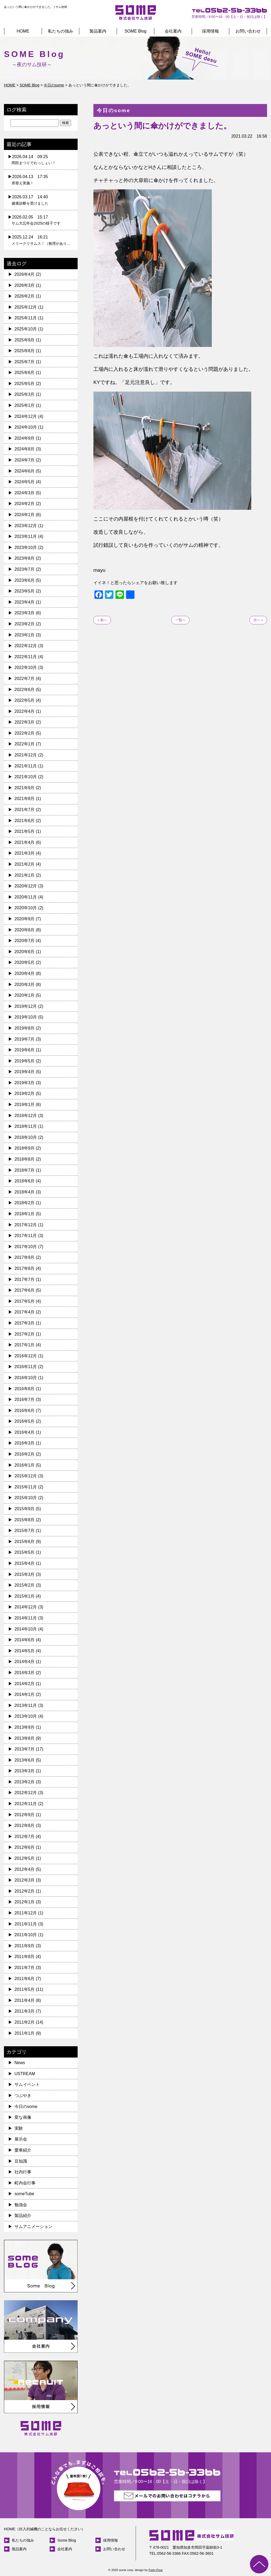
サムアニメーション (33, 2226)
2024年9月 (24, 438)
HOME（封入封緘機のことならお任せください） (44, 2529)
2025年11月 (25, 318)
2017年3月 (24, 1323)
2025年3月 (24, 394)
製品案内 (97, 31)
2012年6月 (24, 1847)
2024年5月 (24, 482)
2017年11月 (25, 1235)
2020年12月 (25, 886)
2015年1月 (24, 1596)
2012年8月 (24, 1825)
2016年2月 (24, 1454)
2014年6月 (24, 1640)
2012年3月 (24, 1880)
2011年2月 (24, 2022)
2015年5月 (24, 1552)
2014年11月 (25, 1618)
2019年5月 (24, 1061)
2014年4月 (24, 1661)
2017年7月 (24, 1279)
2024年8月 (24, 449)
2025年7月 (24, 362)
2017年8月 (24, 1268)
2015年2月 (24, 1585)
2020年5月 (24, 962)
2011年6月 (24, 1978)
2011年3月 (24, 2011)
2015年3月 (24, 1574)
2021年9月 (24, 788)
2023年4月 (24, 602)
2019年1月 (24, 1104)
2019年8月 (24, 1028)
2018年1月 (24, 1214)
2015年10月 (25, 1497)
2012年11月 (25, 1803)
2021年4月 (24, 842)
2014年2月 (24, 1683)
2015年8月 (24, 1520)
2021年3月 (24, 853)
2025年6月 (24, 372)
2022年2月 (24, 733)
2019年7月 (24, 1039)
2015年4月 (24, 1563)
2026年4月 (24, 274)
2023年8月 (24, 558)
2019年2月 (24, 1093)
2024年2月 (24, 503)
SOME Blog (135, 31)
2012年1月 (24, 1902)
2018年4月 (24, 1192)
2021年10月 (25, 777)
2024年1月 (24, 514)
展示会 (20, 2139)
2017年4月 (24, 1312)
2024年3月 (24, 493)
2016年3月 (24, 1443)
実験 (18, 2128)
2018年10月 (25, 1137)
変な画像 (22, 2117)
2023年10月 (25, 547)
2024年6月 (24, 471)
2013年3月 (24, 1771)
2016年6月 (24, 1410)
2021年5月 (24, 831)
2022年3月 (24, 722)
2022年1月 (24, 744)
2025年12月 (25, 307)
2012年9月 (24, 1814)
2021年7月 (24, 809)
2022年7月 (24, 678)
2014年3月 (24, 1672)
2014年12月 (25, 1607)
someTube (24, 2193)
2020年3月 (24, 984)
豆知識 (20, 2161)
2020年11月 (25, 897)
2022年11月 (25, 657)
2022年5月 (24, 700)
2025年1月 (24, 405)
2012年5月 (24, 1858)
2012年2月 (24, 1891)
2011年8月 (24, 1956)
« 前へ (102, 620)
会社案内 (173, 31)
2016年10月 (25, 1377)
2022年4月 (24, 711)
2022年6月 (24, 689)
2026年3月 (24, 285)
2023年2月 (24, 624)
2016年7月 (24, 1399)
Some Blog (66, 2540)
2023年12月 (25, 525)
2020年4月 (24, 973)
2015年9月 (24, 1509)
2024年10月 (25, 427)
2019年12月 (25, 1006)
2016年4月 (24, 1432)
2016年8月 (24, 1388)
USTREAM (24, 2073)
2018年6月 (24, 1181)
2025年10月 (25, 329)
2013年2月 (24, 1782)
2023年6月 (24, 580)
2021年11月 (25, 766)
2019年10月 (25, 1017)
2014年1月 (24, 1694)
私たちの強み (60, 31)
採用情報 (210, 31)
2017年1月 (24, 1345)
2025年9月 (24, 340)
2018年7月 (24, 1170)
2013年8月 (24, 1738)
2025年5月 (24, 383)
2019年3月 (24, 1083)
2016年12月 (25, 1356)
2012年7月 (24, 1836)
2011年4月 (24, 2000)
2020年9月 (24, 919)
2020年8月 (24, 930)
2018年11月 (25, 1126)
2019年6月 (24, 1050)
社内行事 (22, 2172)
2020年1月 (24, 995)
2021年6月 (24, 820)
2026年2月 (24, 296)
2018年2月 (24, 1203)
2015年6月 (24, 1541)
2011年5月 (24, 1989)
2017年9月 (24, 1257)
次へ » (258, 620)
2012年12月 (25, 1792)
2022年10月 (25, 667)
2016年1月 (24, 1465)
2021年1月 (24, 875)
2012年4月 (24, 1869)
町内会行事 (25, 2183)
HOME (23, 31)
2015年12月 (25, 1476)
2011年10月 (25, 1935)
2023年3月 (24, 613)
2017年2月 (24, 1334)
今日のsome (25, 2106)
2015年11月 (25, 1487)
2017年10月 (25, 1246)
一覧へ (180, 620)
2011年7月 (24, 1967)
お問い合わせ (248, 31)
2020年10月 (25, 908)
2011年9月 (24, 1946)
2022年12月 (25, 645)
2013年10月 (25, 1716)
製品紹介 (22, 2215)
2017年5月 (24, 1301)
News (19, 2062)
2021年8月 (24, 798)
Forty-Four (156, 2570)
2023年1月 (24, 635)
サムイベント (27, 2084)
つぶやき (22, 2095)
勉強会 (20, 2205)
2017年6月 (24, 1290)
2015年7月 (24, 1530)
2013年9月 (24, 1727)
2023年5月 (24, 591)
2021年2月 (24, 864)
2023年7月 (24, 569)
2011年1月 (24, 2033)
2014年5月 (24, 1651)
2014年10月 (25, 1629)
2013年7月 (24, 1749)
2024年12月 (25, 416)
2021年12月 (25, 755)
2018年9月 (24, 1148)
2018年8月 (24, 1159)
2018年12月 (25, 1115)
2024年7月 (24, 460)
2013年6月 (24, 1760)
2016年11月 (25, 1366)
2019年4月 (24, 1071)
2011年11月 (25, 1924)
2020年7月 (24, 940)
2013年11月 (25, 1705)
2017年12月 (25, 1225)
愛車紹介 (22, 2150)
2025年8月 (24, 351)
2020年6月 (24, 951)
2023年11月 (25, 536)
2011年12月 (25, 1913)
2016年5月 (24, 1421)
